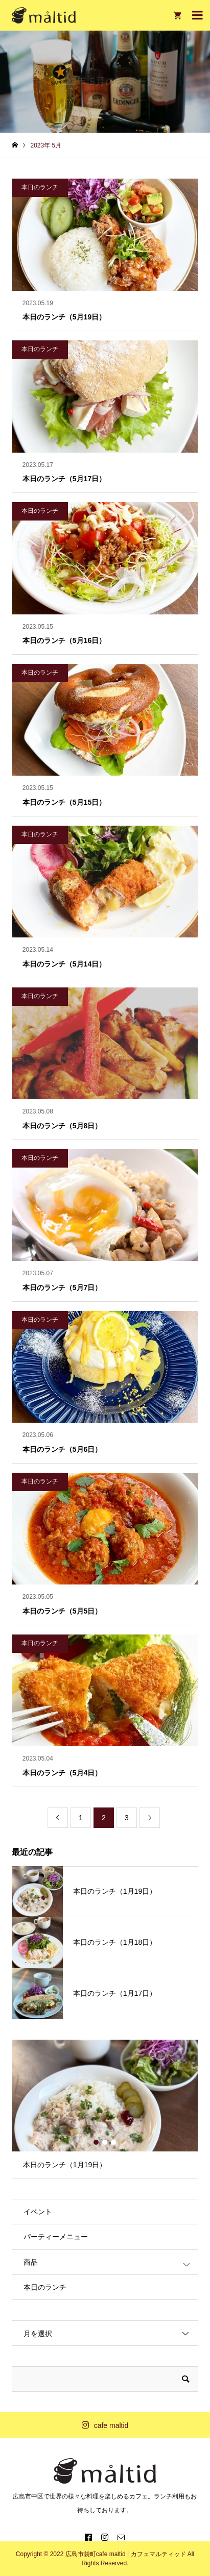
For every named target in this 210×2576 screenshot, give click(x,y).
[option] (105, 2109)
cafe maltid (111, 2425)
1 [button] (97, 2142)
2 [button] (105, 2142)
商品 (31, 2262)
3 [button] (114, 2142)
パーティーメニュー (56, 2237)
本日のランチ (45, 2287)
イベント (38, 2212)
